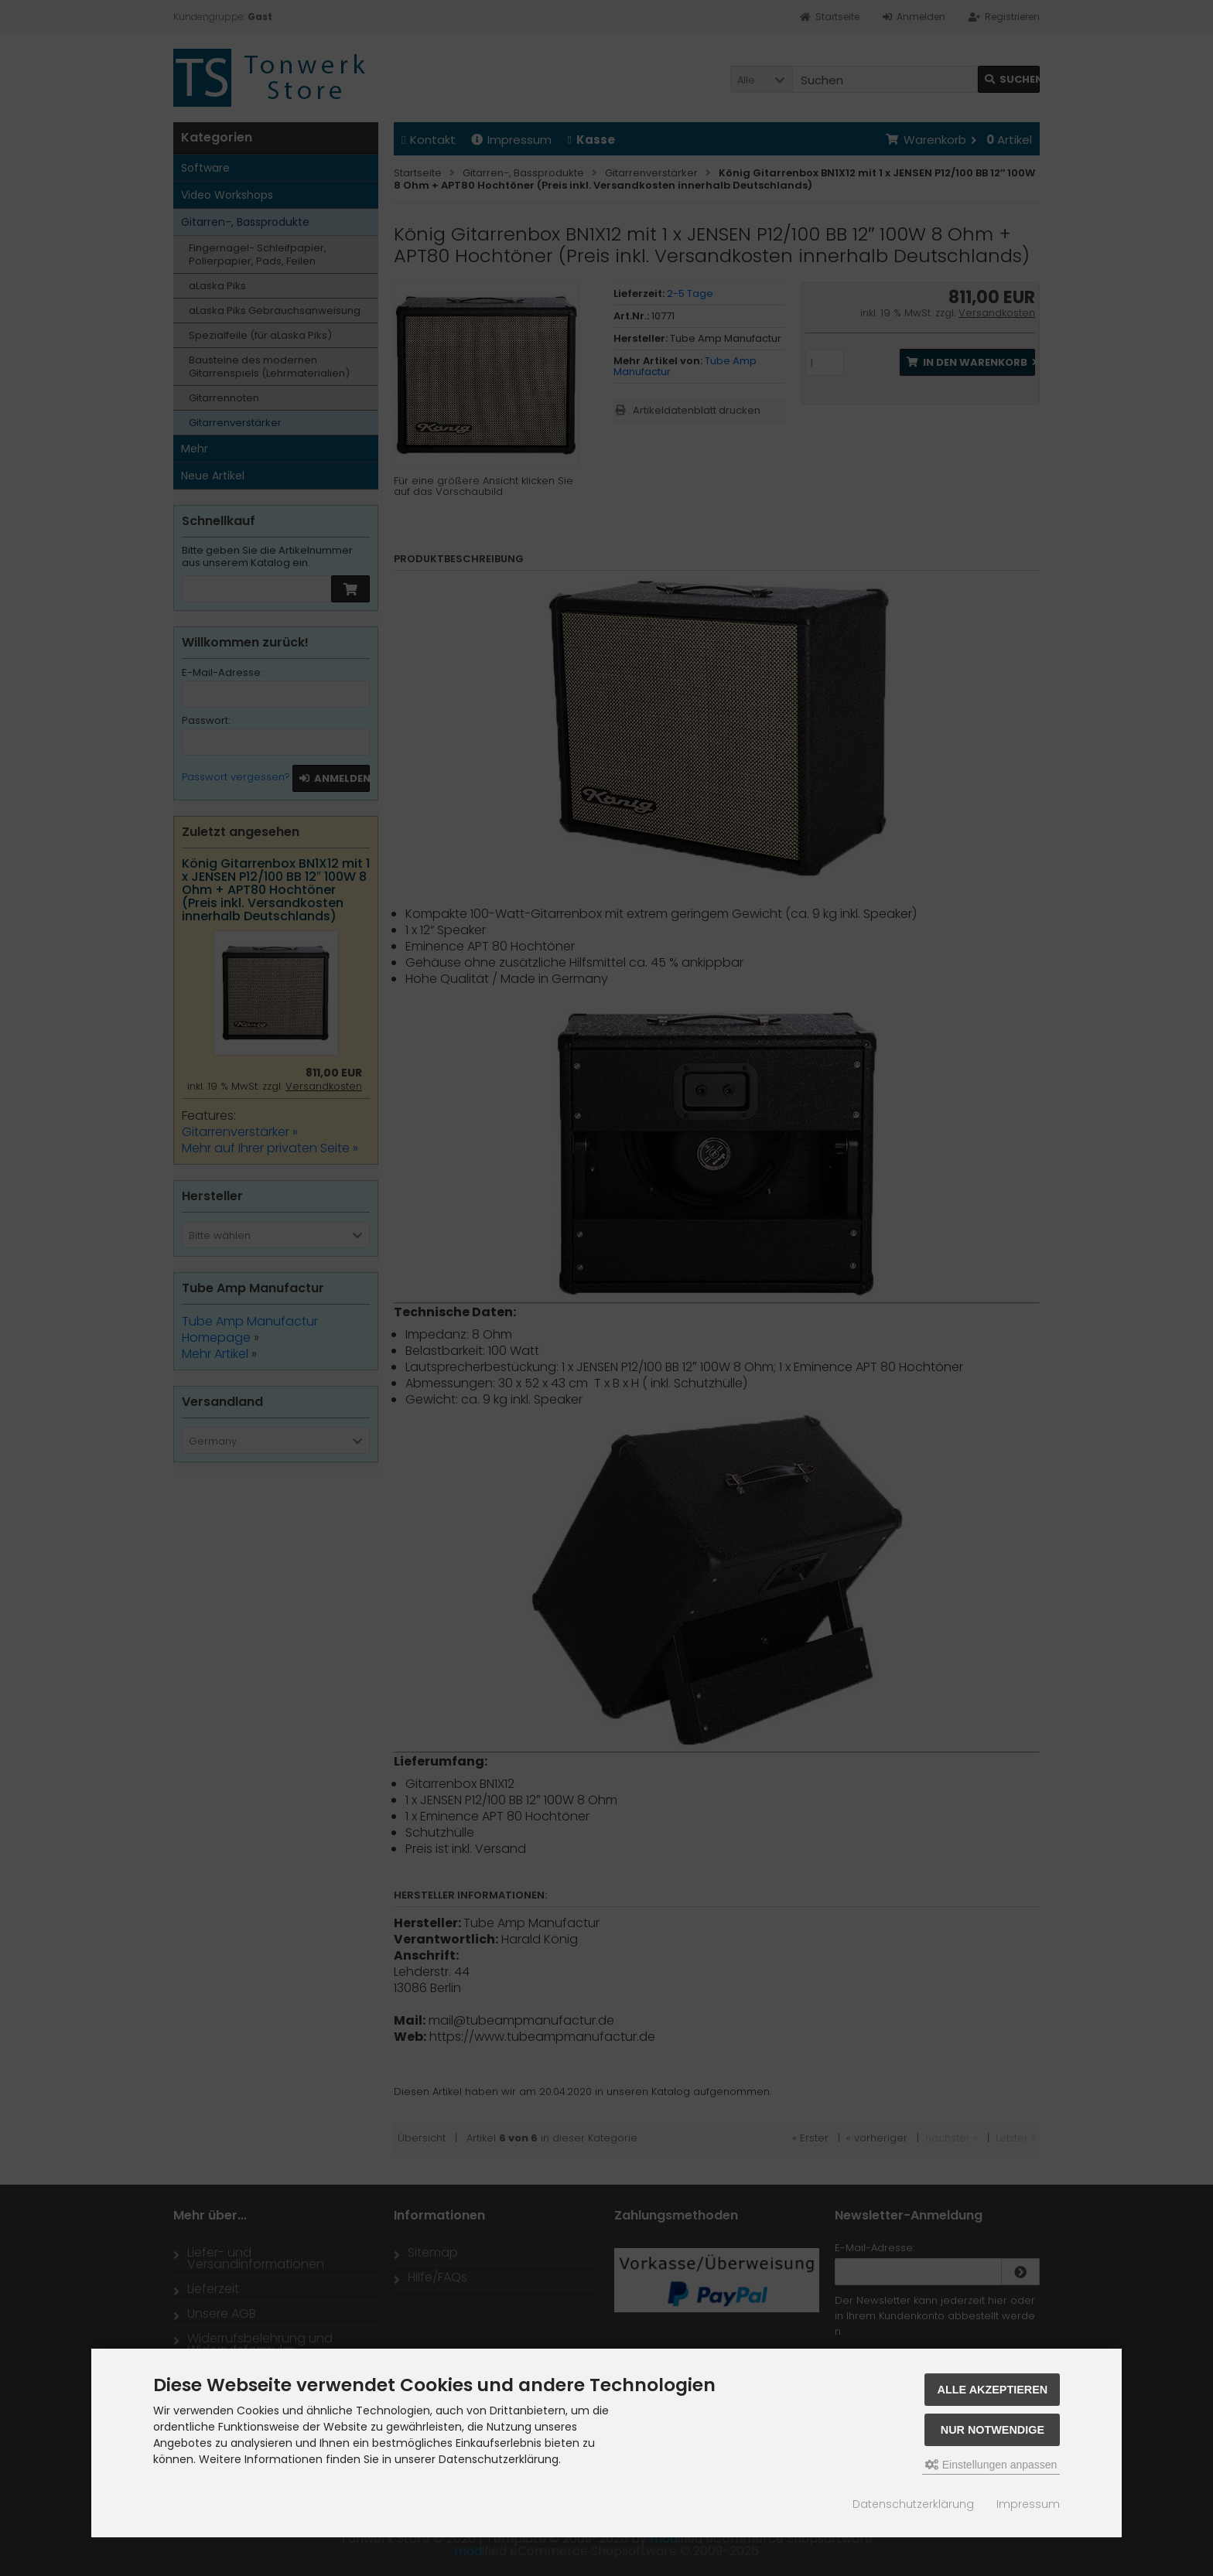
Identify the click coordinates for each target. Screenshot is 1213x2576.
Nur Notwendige (992, 2430)
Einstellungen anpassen (991, 2464)
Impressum (1028, 2504)
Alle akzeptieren (993, 2389)
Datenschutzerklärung (913, 2504)
